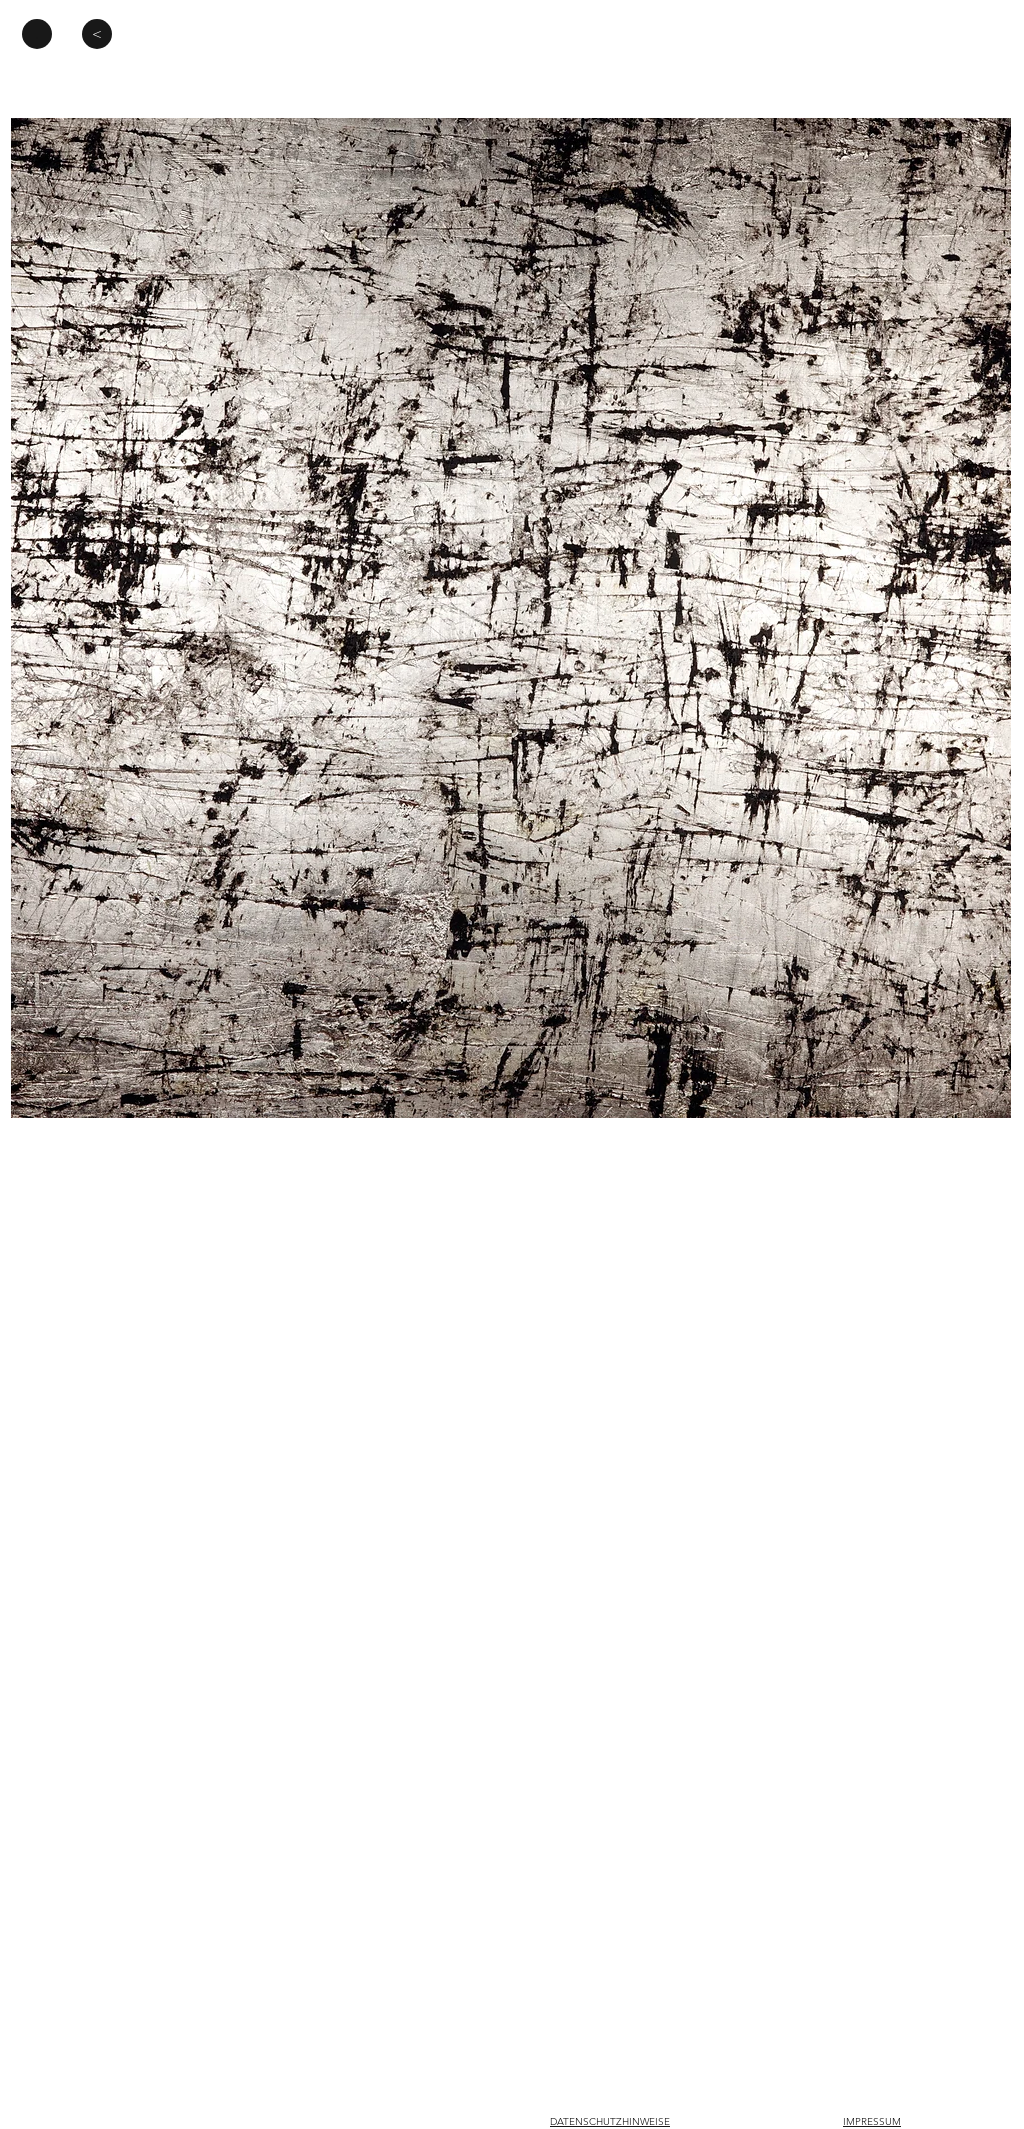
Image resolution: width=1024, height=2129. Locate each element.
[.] (37, 34)
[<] (97, 34)
